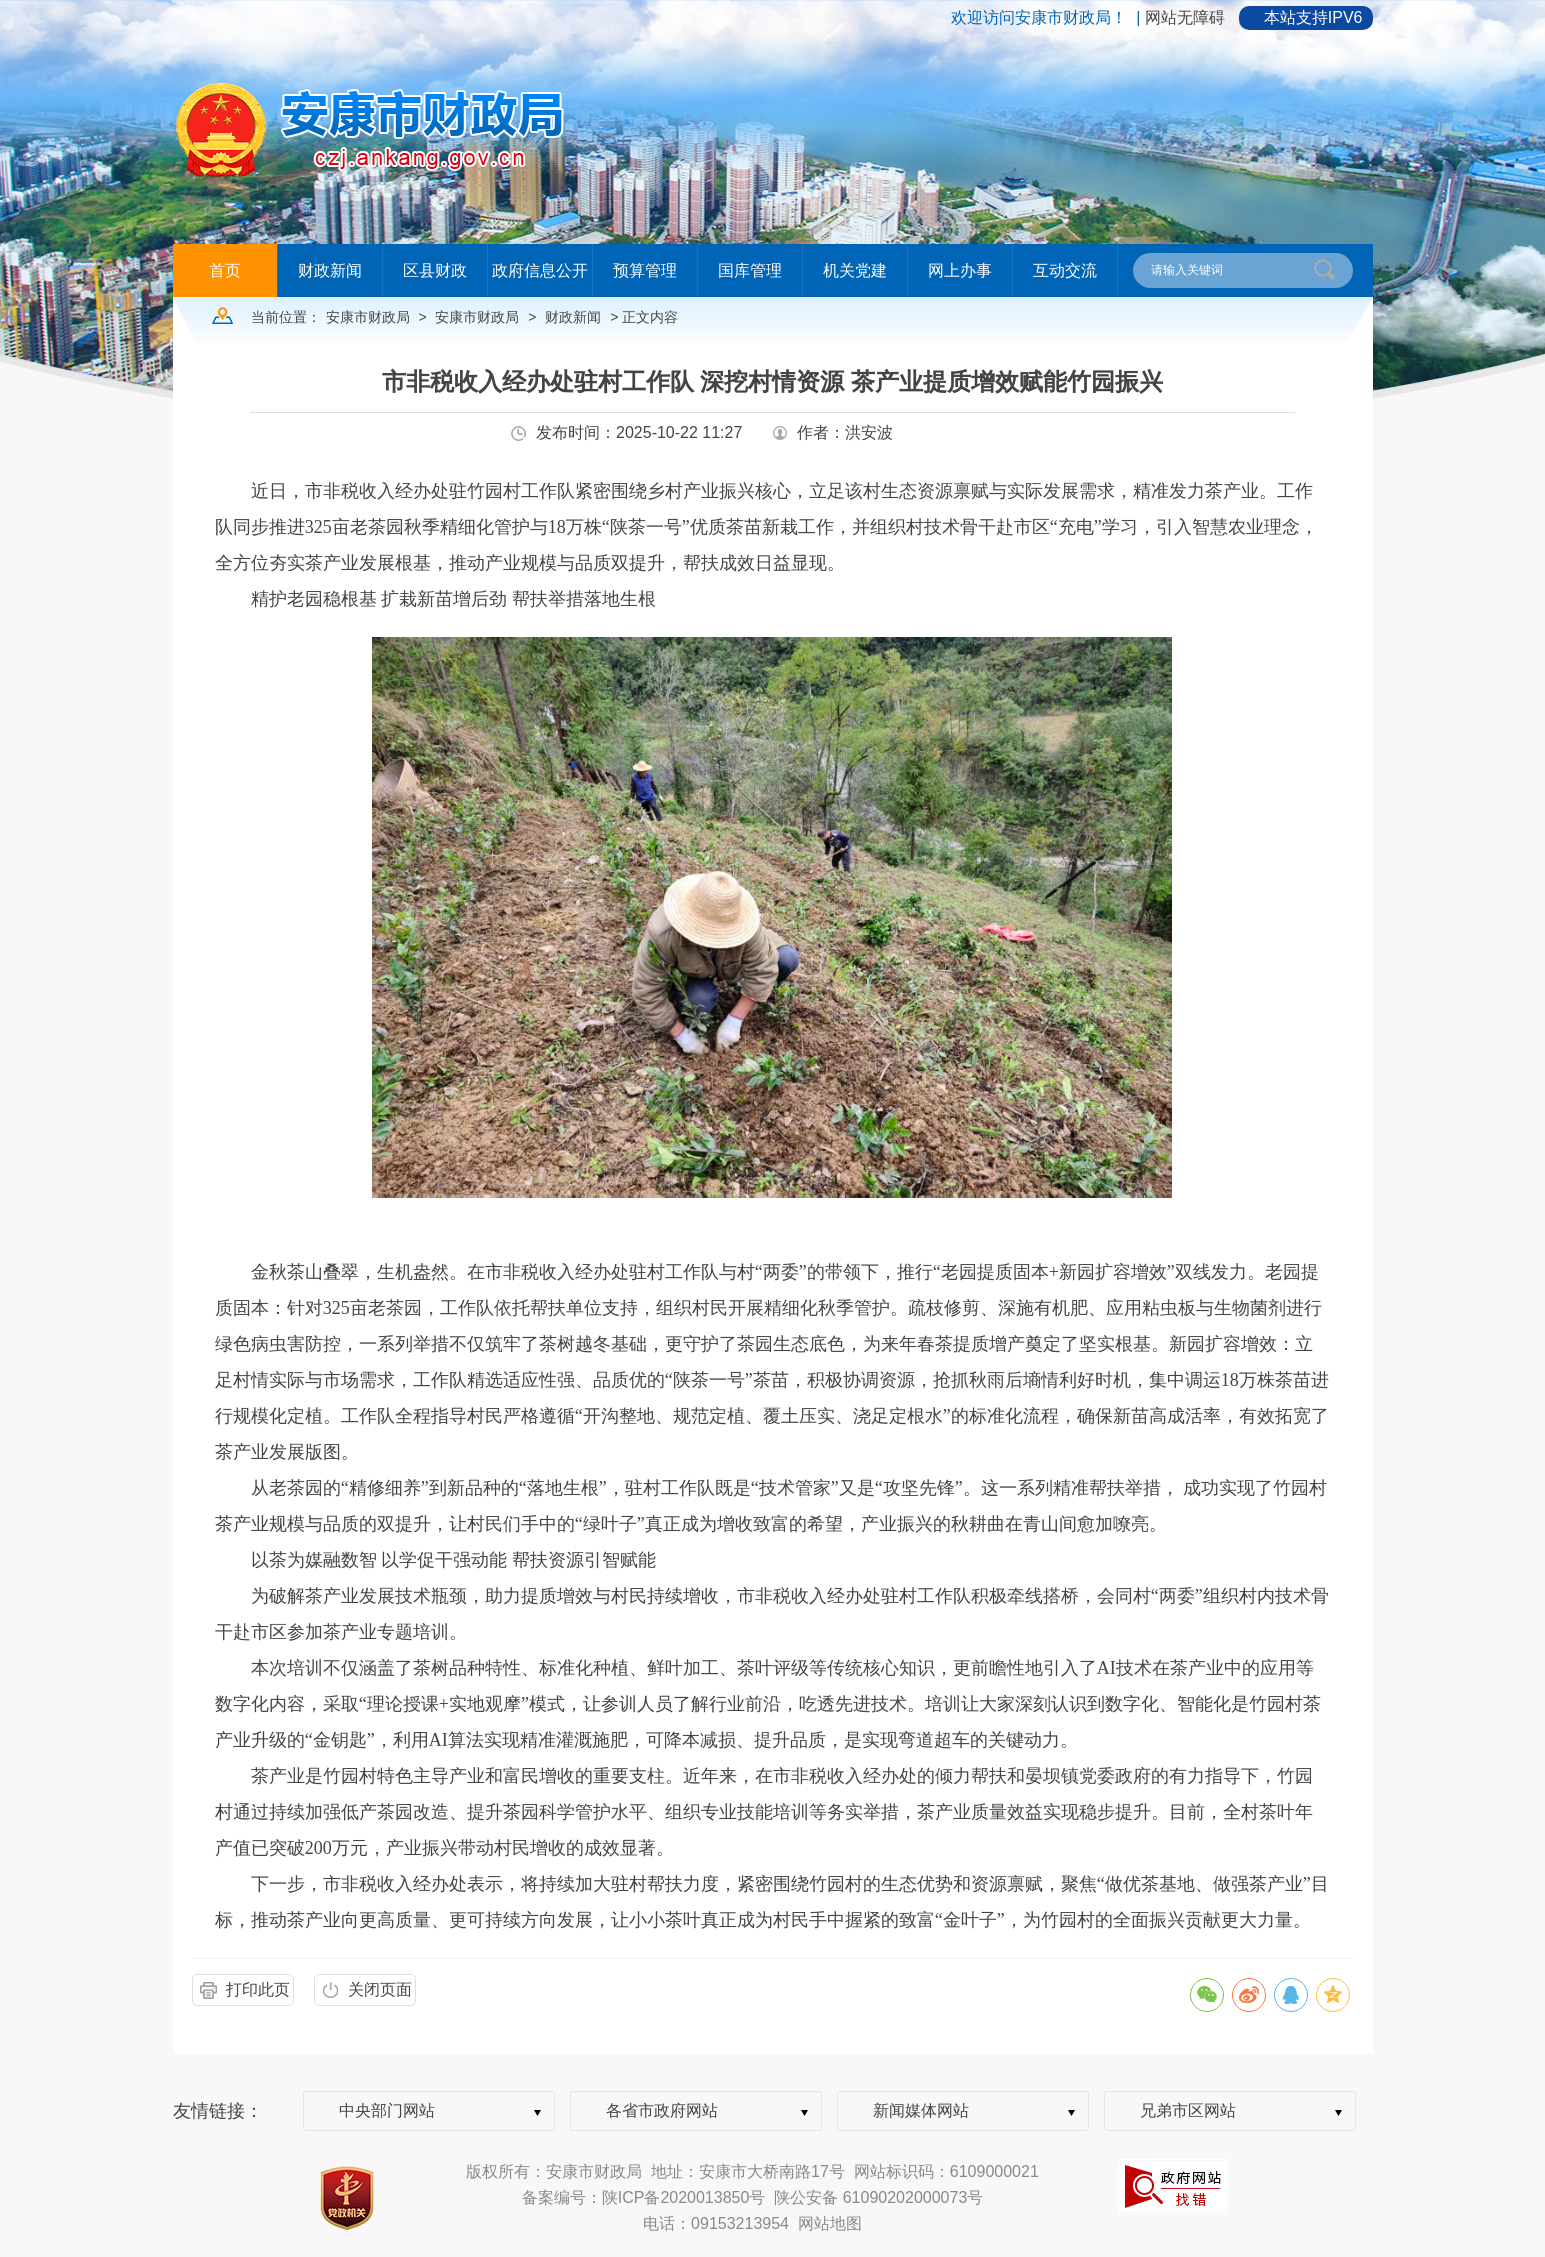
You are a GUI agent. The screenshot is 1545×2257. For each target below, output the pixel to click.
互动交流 (1065, 270)
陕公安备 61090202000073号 (878, 2197)
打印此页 (258, 1989)
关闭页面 (380, 1989)
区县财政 (435, 270)
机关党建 (855, 270)
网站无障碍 (1185, 17)
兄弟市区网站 (1188, 2110)
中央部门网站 (387, 2110)
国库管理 (750, 270)
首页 (225, 270)
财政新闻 (330, 270)
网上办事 (960, 270)
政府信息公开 (540, 270)
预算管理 (645, 270)
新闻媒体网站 (921, 2110)
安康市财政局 (368, 317)
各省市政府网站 (662, 2110)
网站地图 (830, 2223)
